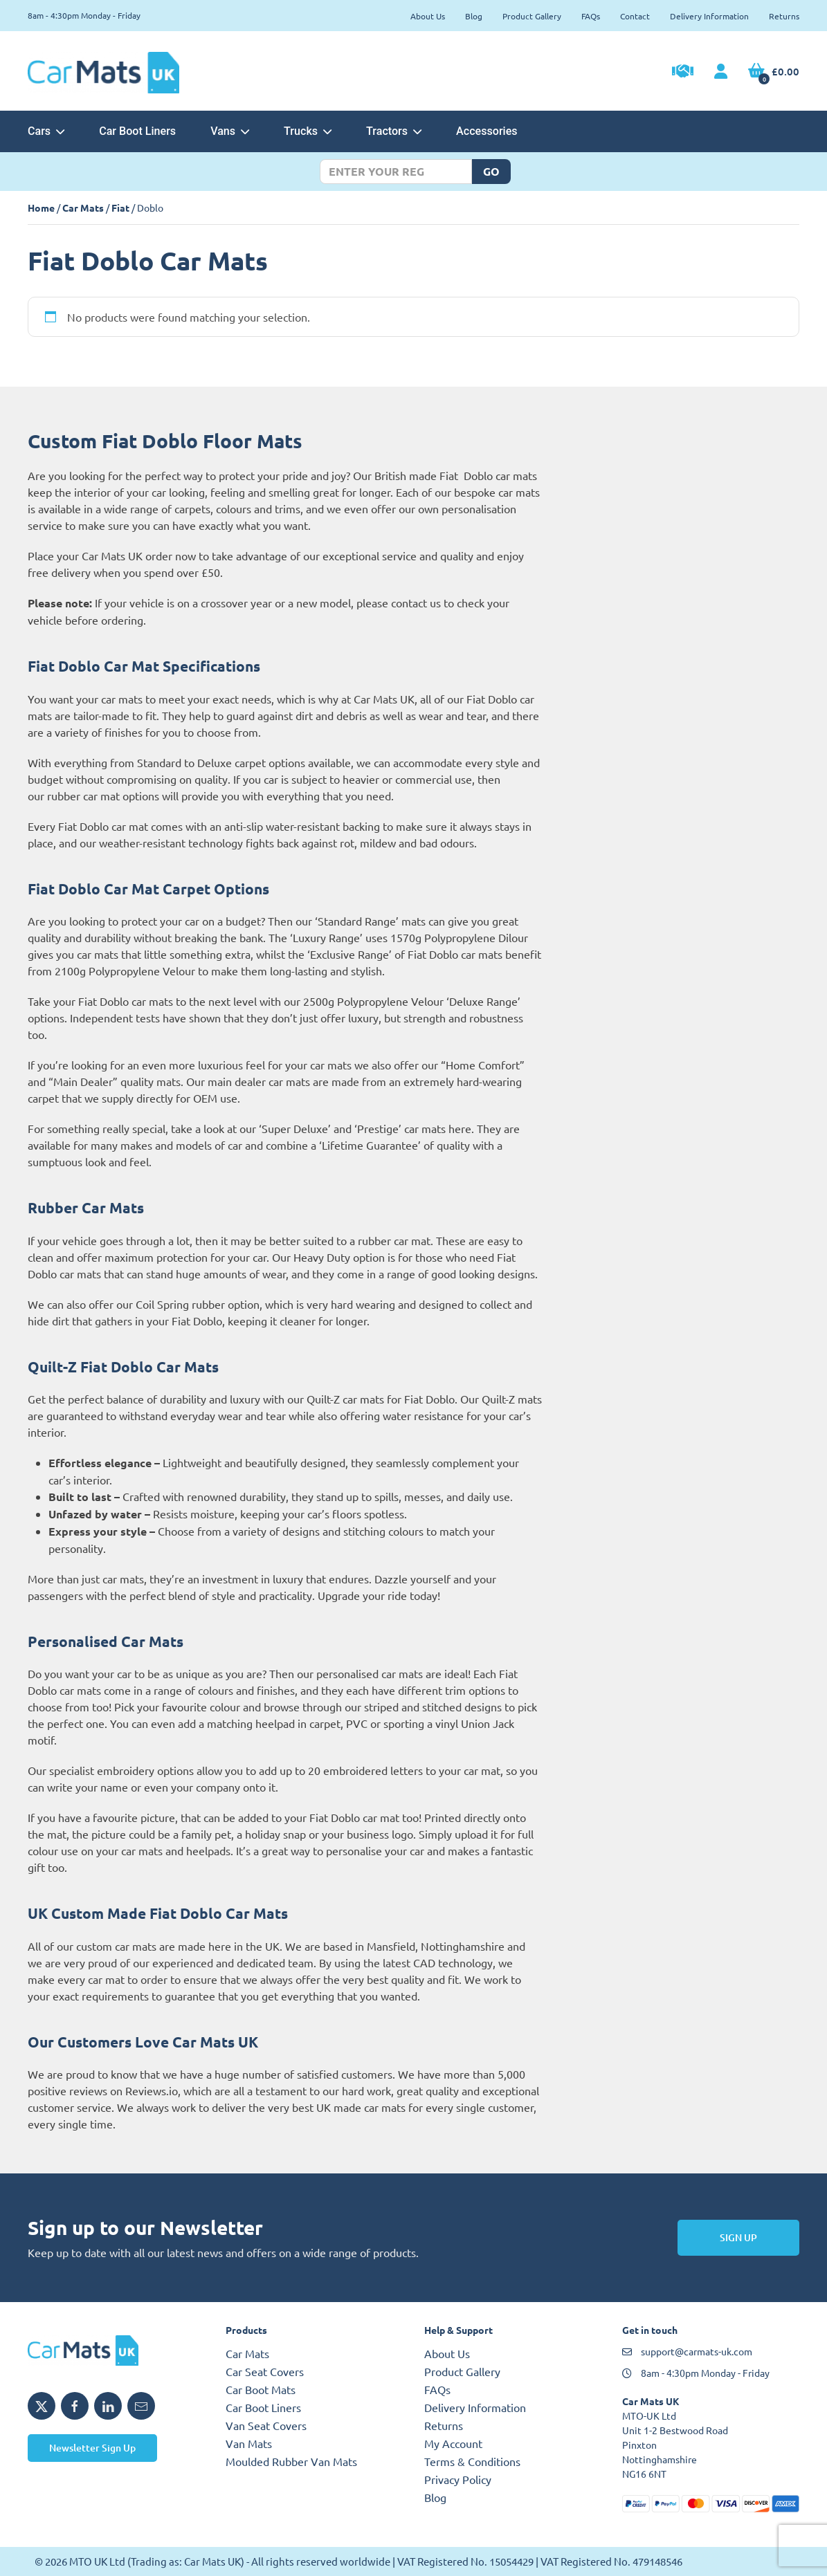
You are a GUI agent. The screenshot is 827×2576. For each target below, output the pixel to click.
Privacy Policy (457, 2479)
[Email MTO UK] (141, 2406)
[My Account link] (720, 72)
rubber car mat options (103, 795)
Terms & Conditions (472, 2461)
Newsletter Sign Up (92, 2447)
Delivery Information (709, 15)
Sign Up (738, 2237)
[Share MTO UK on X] (41, 2406)
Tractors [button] (393, 131)
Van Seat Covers (266, 2425)
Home (41, 207)
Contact (635, 15)
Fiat (120, 207)
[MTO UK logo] (116, 2350)
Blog (473, 15)
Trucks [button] (307, 131)
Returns (784, 15)
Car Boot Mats (261, 2389)
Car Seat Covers (265, 2371)
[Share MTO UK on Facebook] (75, 2406)
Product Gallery (531, 15)
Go (491, 171)
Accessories (486, 131)
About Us (427, 15)
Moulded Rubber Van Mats (291, 2461)
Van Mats (249, 2443)
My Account (453, 2443)
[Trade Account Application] (682, 73)
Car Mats (83, 207)
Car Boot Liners (137, 131)
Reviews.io (151, 2090)
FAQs (590, 15)
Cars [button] (46, 131)
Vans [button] (229, 131)
